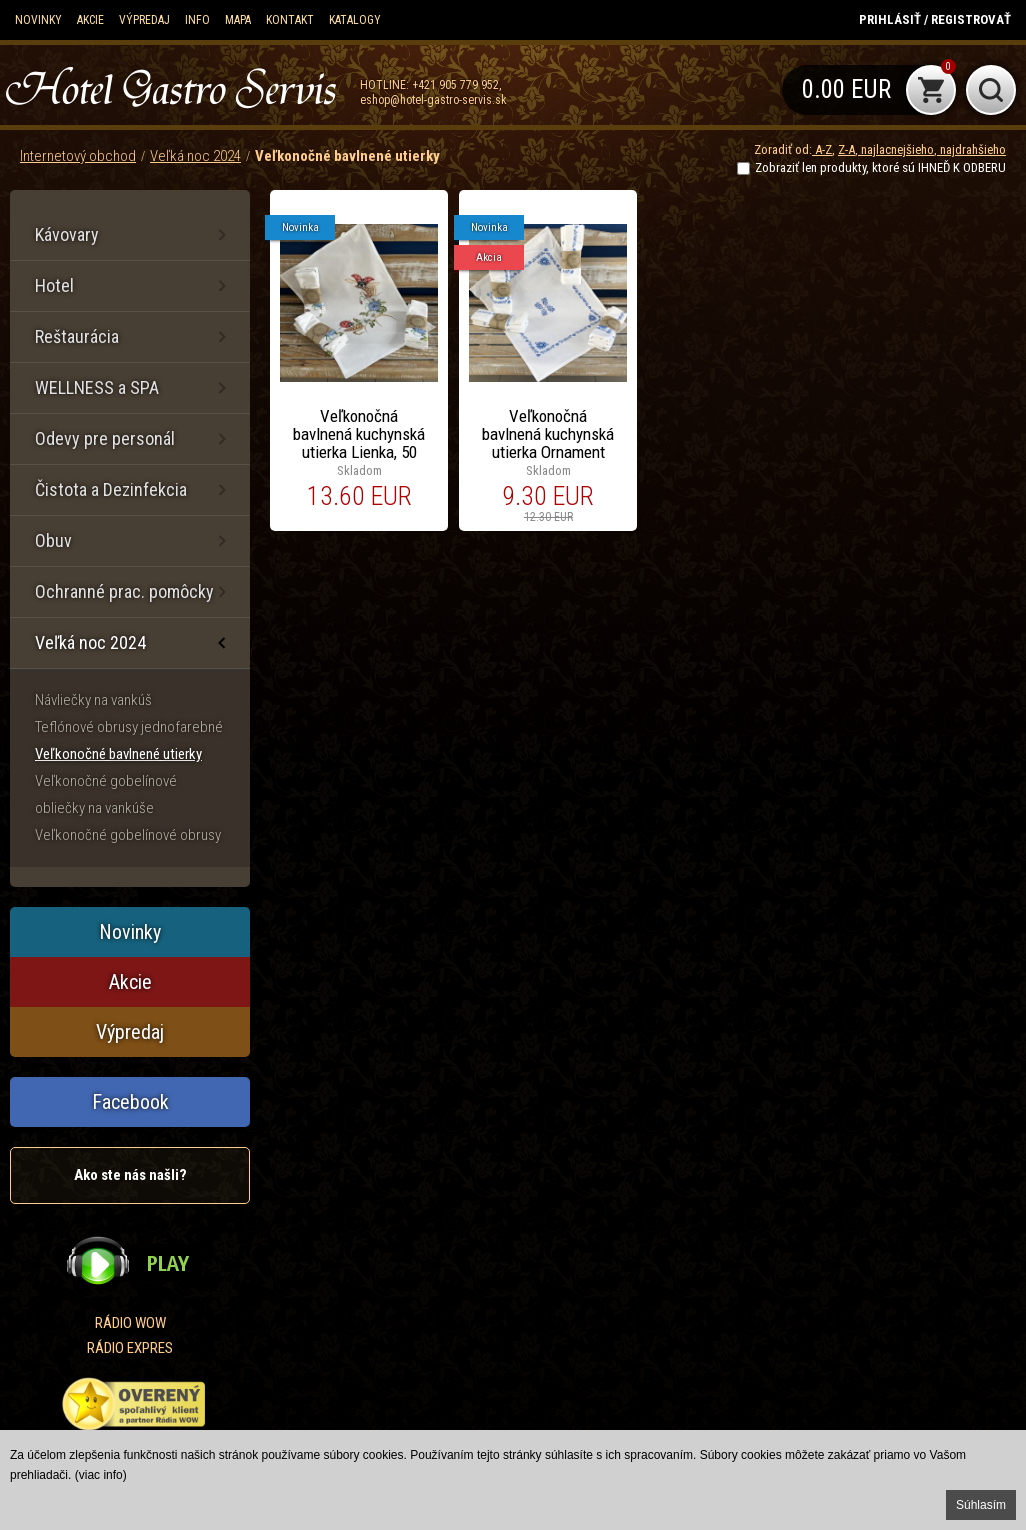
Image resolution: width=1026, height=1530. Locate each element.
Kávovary (67, 234)
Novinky (38, 20)
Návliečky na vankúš (93, 700)
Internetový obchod (78, 156)
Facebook (130, 1102)
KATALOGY (355, 20)
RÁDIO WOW (130, 1323)
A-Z (822, 149)
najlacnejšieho (896, 149)
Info (197, 20)
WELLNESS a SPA (97, 387)
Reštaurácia (77, 336)
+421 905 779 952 (455, 85)
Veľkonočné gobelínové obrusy (128, 835)
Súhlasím (981, 1505)
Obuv (53, 540)
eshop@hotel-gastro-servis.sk (433, 100)
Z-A (846, 149)
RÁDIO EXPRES (130, 1348)
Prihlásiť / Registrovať (935, 19)
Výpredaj (144, 20)
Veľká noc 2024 (195, 156)
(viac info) (101, 1475)
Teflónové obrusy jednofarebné (129, 727)
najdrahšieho (971, 149)
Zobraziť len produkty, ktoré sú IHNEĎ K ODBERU (880, 167)
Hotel (54, 285)
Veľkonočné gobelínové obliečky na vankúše (106, 794)
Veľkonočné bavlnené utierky (347, 156)
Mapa (238, 20)
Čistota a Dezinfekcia (111, 489)
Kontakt (290, 20)
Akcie (90, 20)
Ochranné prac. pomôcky (124, 591)
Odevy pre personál (105, 438)
